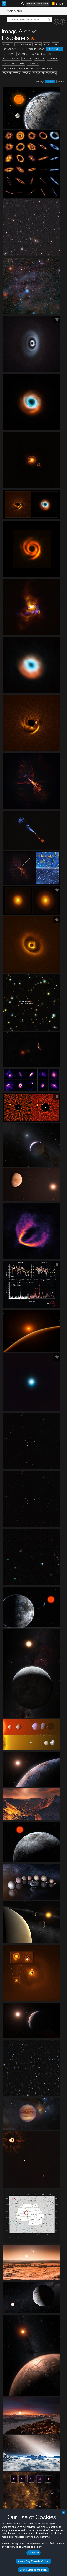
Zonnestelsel (45, 68)
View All (7, 44)
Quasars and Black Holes (18, 68)
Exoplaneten (55, 49)
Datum (60, 81)
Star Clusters (11, 73)
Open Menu (12, 11)
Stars (26, 73)
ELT (21, 49)
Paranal (53, 58)
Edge (13, 2164)
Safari (13, 2171)
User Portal (42, 3)
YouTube (8, 2043)
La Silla (26, 58)
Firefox (14, 2167)
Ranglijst (50, 81)
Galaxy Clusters (41, 54)
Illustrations (11, 58)
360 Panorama (23, 44)
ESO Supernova (35, 49)
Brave (14, 2158)
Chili (55, 44)
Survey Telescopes (44, 73)
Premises (33, 63)
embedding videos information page (21, 2066)
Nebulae (39, 58)
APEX (46, 44)
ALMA (38, 44)
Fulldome (8, 54)
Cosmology (9, 49)
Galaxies (22, 54)
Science (31, 3)
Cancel (28, 2258)
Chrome (15, 2161)
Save (11, 2258)
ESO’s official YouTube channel (24, 2046)
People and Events (13, 63)
